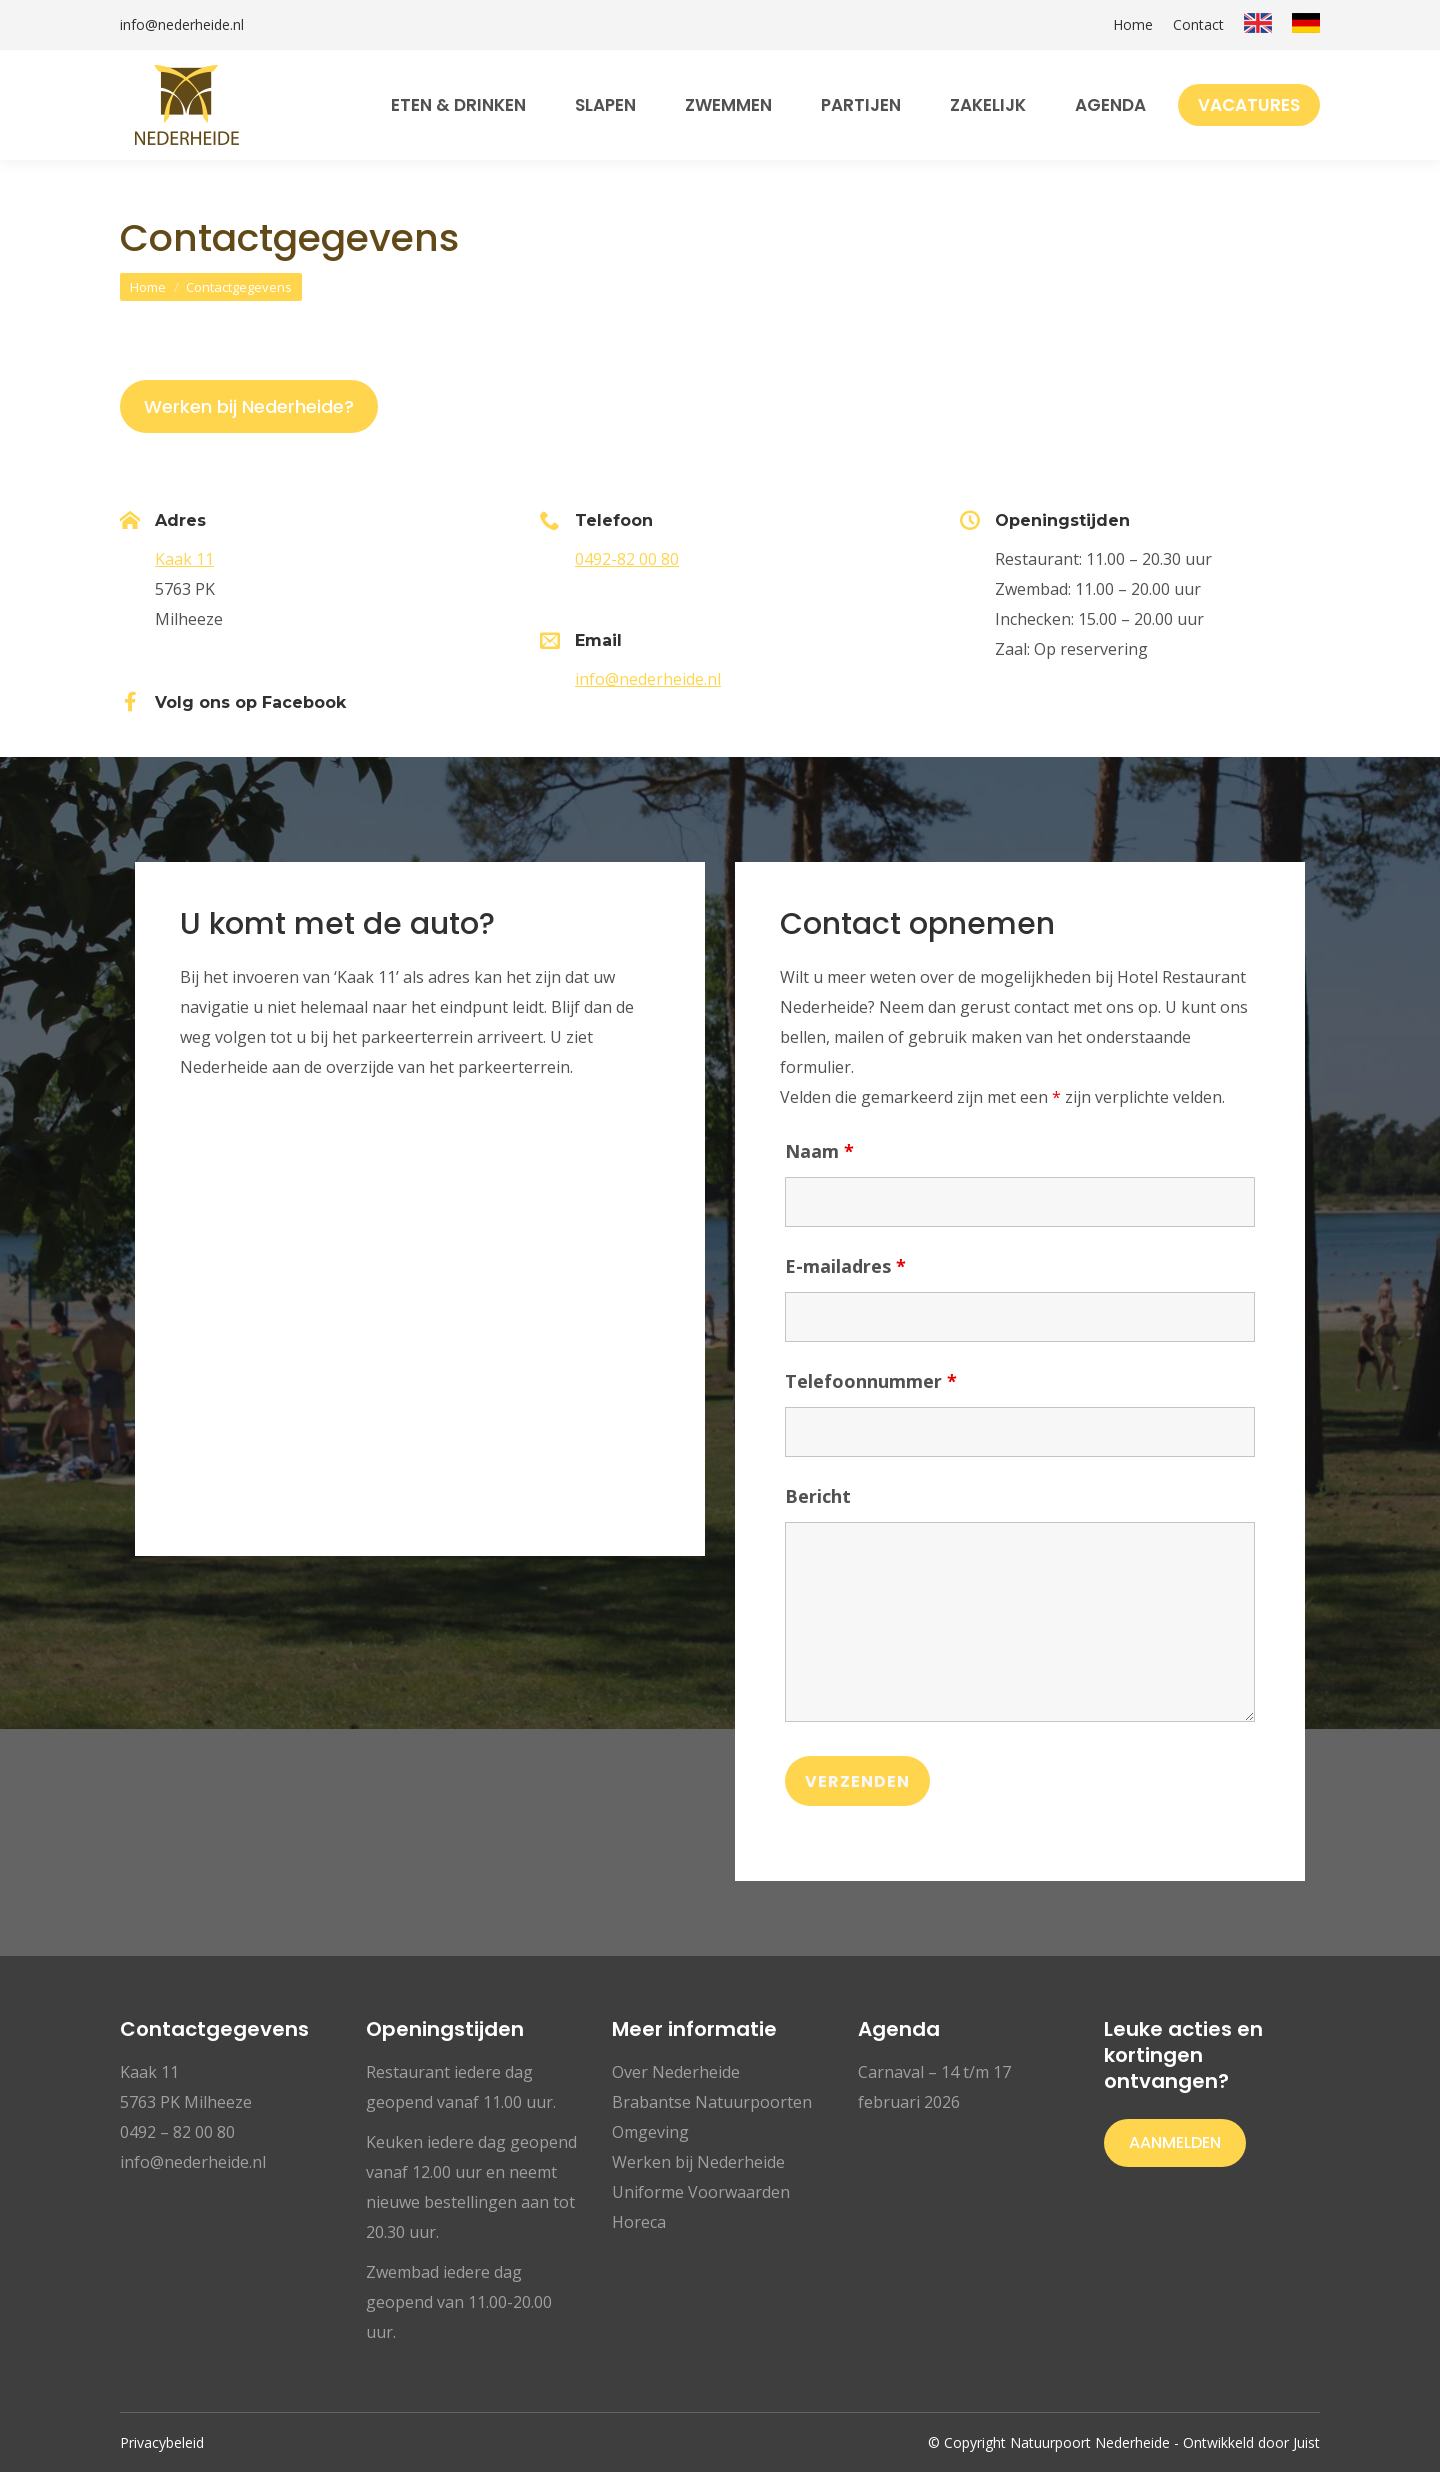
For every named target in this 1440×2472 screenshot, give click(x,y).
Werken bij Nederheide (698, 2162)
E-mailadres (845, 1266)
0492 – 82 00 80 (177, 2132)
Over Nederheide (676, 2072)
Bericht (818, 1496)
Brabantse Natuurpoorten (712, 2102)
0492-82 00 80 (627, 559)
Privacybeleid (162, 2442)
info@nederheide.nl (182, 25)
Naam (819, 1151)
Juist (1306, 2442)
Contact (1198, 25)
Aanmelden (1175, 2142)
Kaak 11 (184, 559)
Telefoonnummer (871, 1381)
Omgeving (650, 2132)
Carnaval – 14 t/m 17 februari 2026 (934, 2087)
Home (1133, 25)
